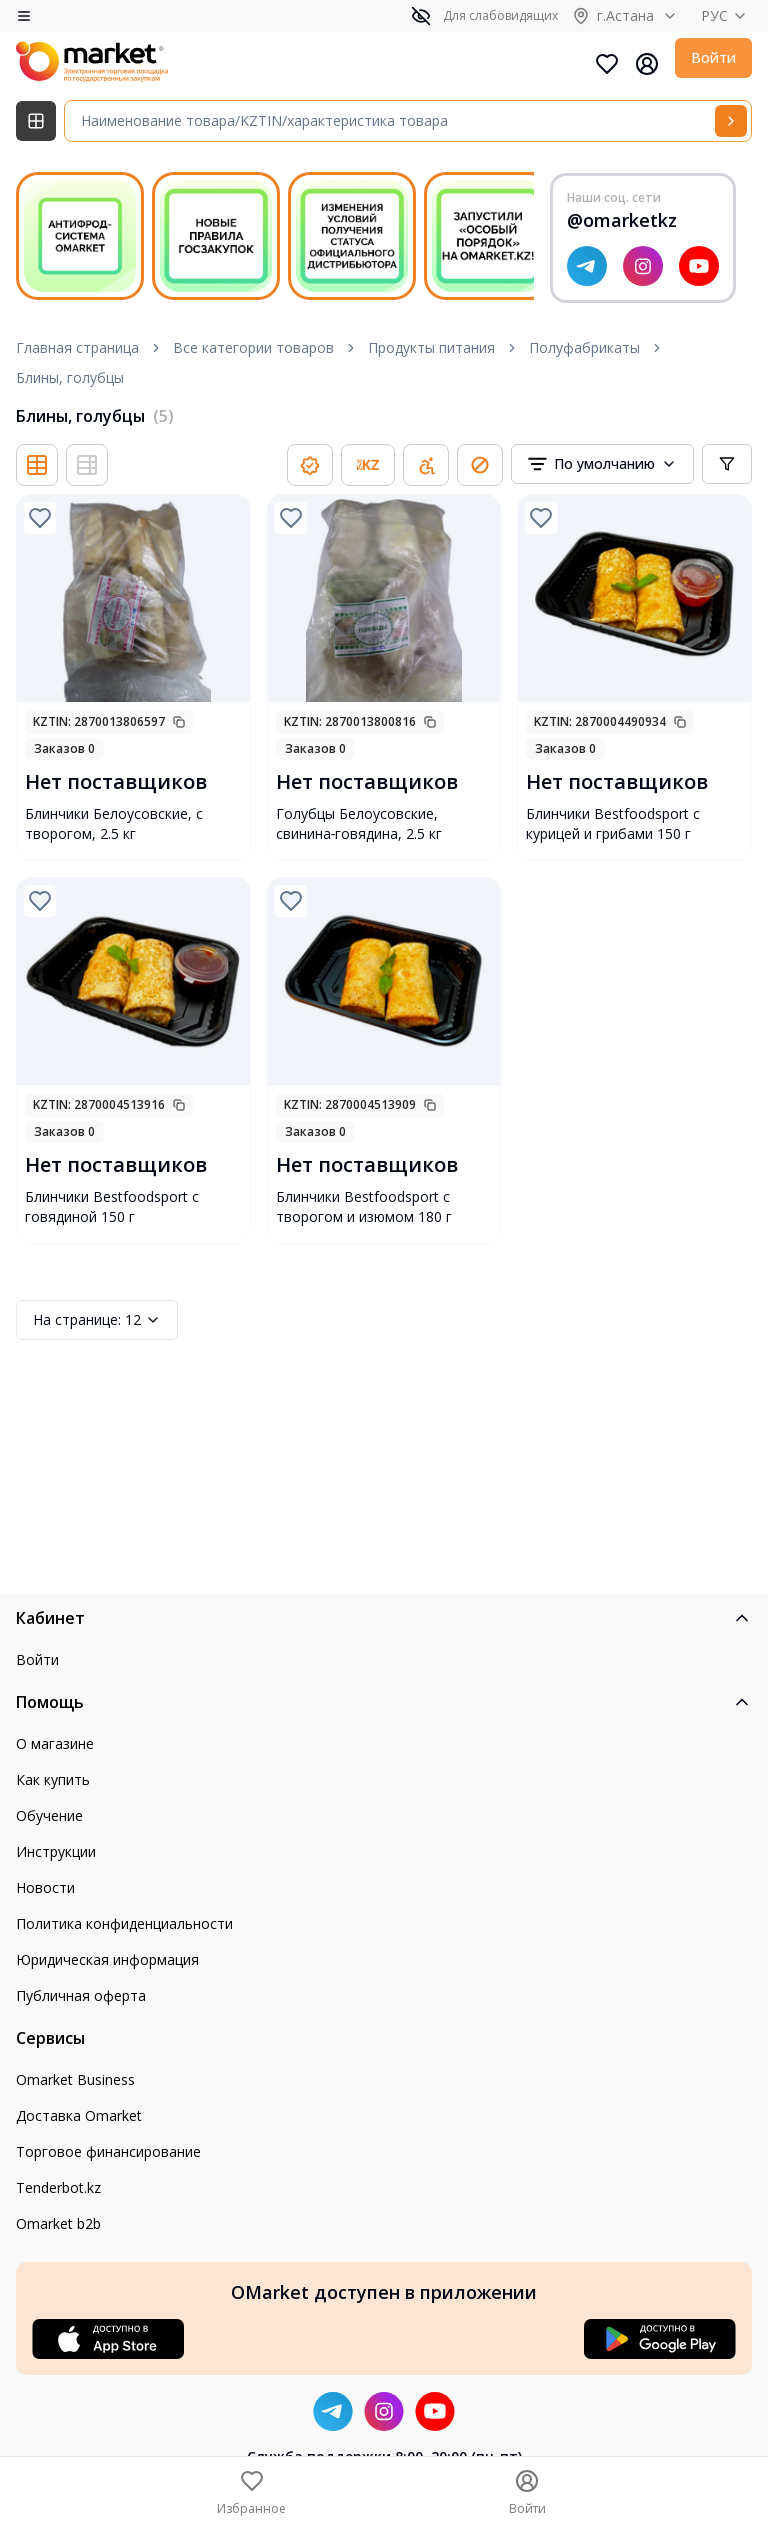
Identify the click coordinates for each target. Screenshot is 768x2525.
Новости (45, 1887)
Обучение (49, 1815)
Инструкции (56, 1851)
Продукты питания (431, 347)
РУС (726, 15)
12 (97, 1320)
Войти (713, 57)
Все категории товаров (253, 347)
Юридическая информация (107, 1959)
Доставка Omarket (79, 2115)
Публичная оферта (81, 1995)
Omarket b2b (58, 2223)
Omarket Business (75, 2079)
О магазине (55, 1743)
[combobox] (602, 464)
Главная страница (77, 347)
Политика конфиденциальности (124, 1923)
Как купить (53, 1779)
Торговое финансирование (108, 2151)
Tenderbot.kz (58, 2187)
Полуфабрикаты (584, 347)
